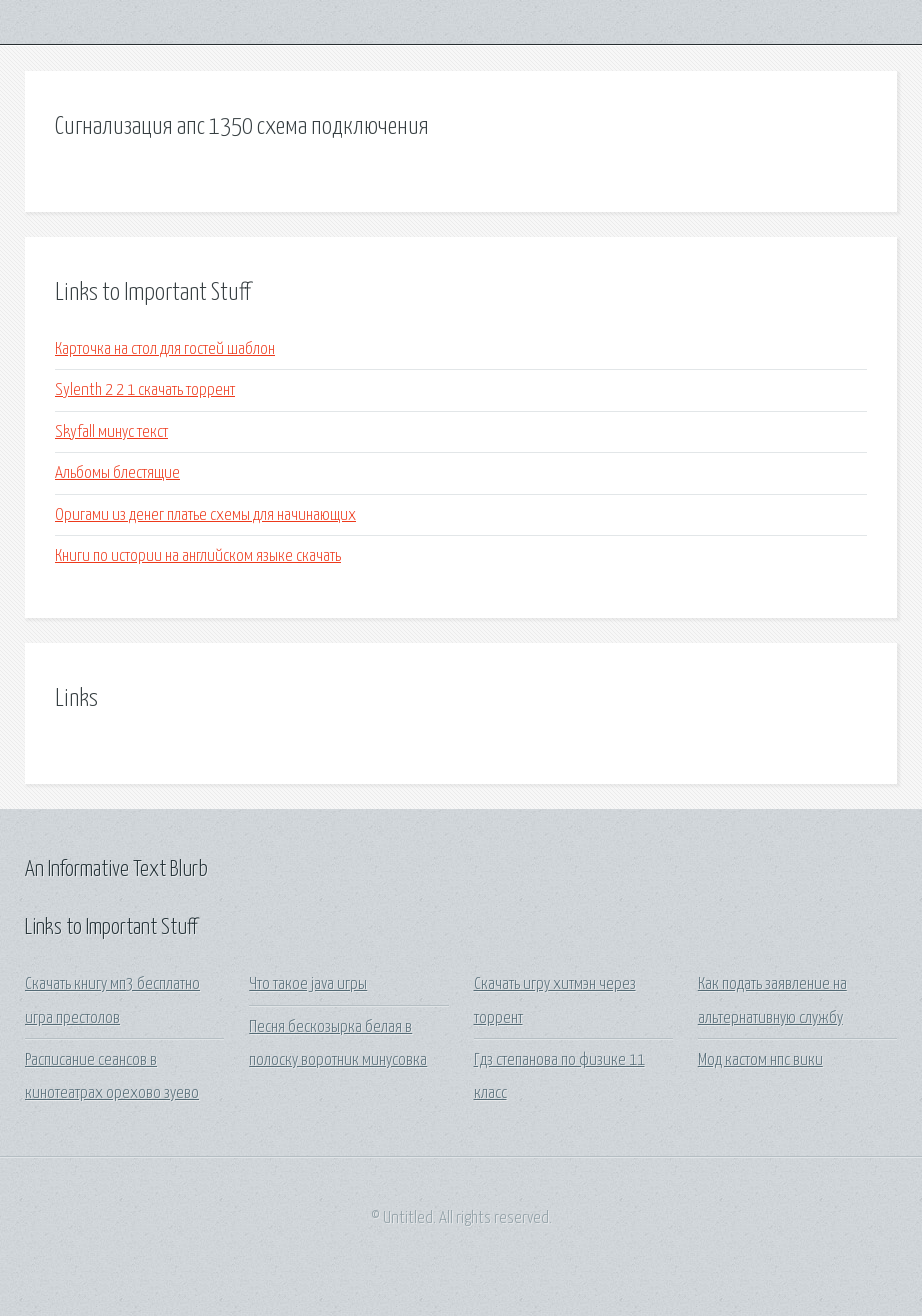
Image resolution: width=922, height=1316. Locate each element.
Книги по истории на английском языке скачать (198, 556)
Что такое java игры (308, 984)
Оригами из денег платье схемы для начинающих (205, 515)
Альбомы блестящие (117, 473)
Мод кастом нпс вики (760, 1060)
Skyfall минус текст (111, 432)
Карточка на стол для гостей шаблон (165, 349)
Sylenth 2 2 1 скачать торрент (145, 390)
